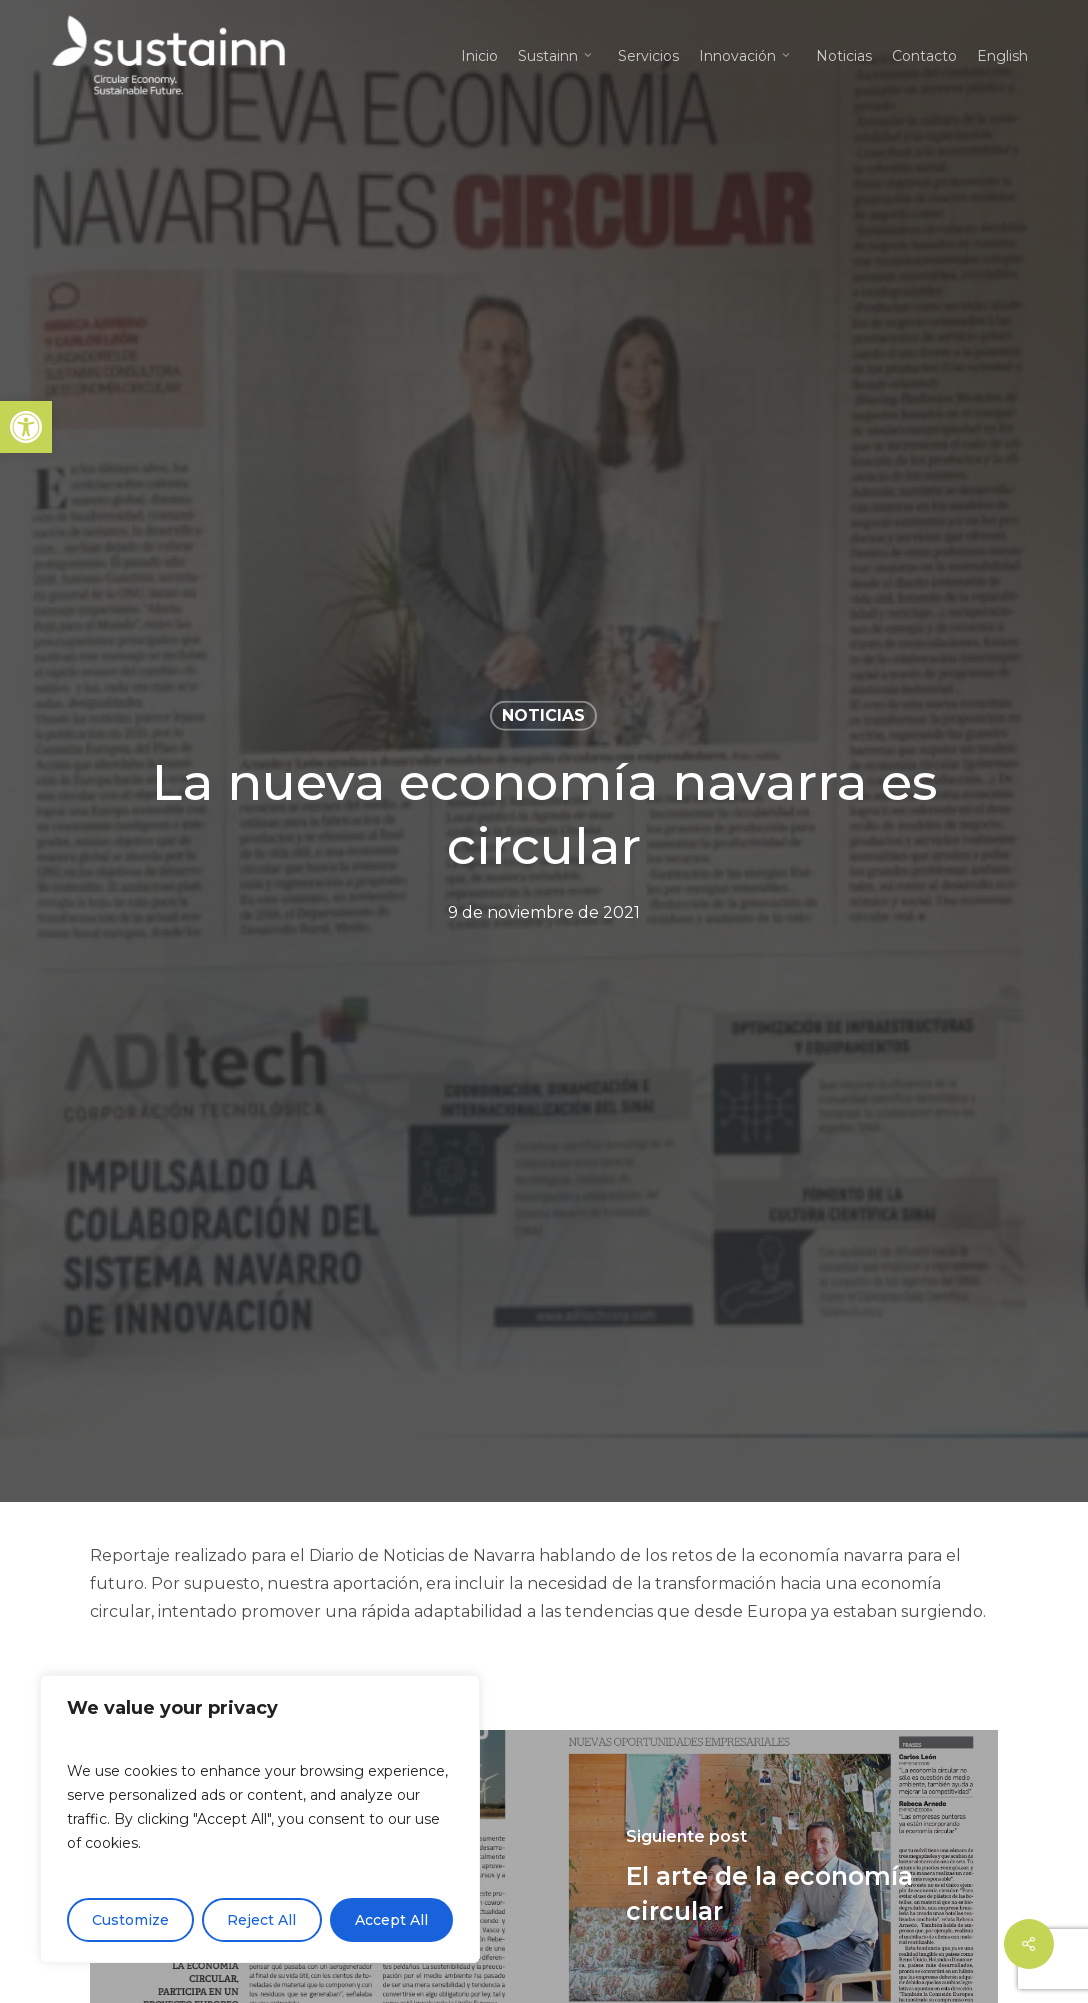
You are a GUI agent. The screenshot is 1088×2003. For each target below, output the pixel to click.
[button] (26, 427)
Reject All (261, 1920)
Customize (130, 1920)
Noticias (543, 715)
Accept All (391, 1920)
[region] (260, 1819)
